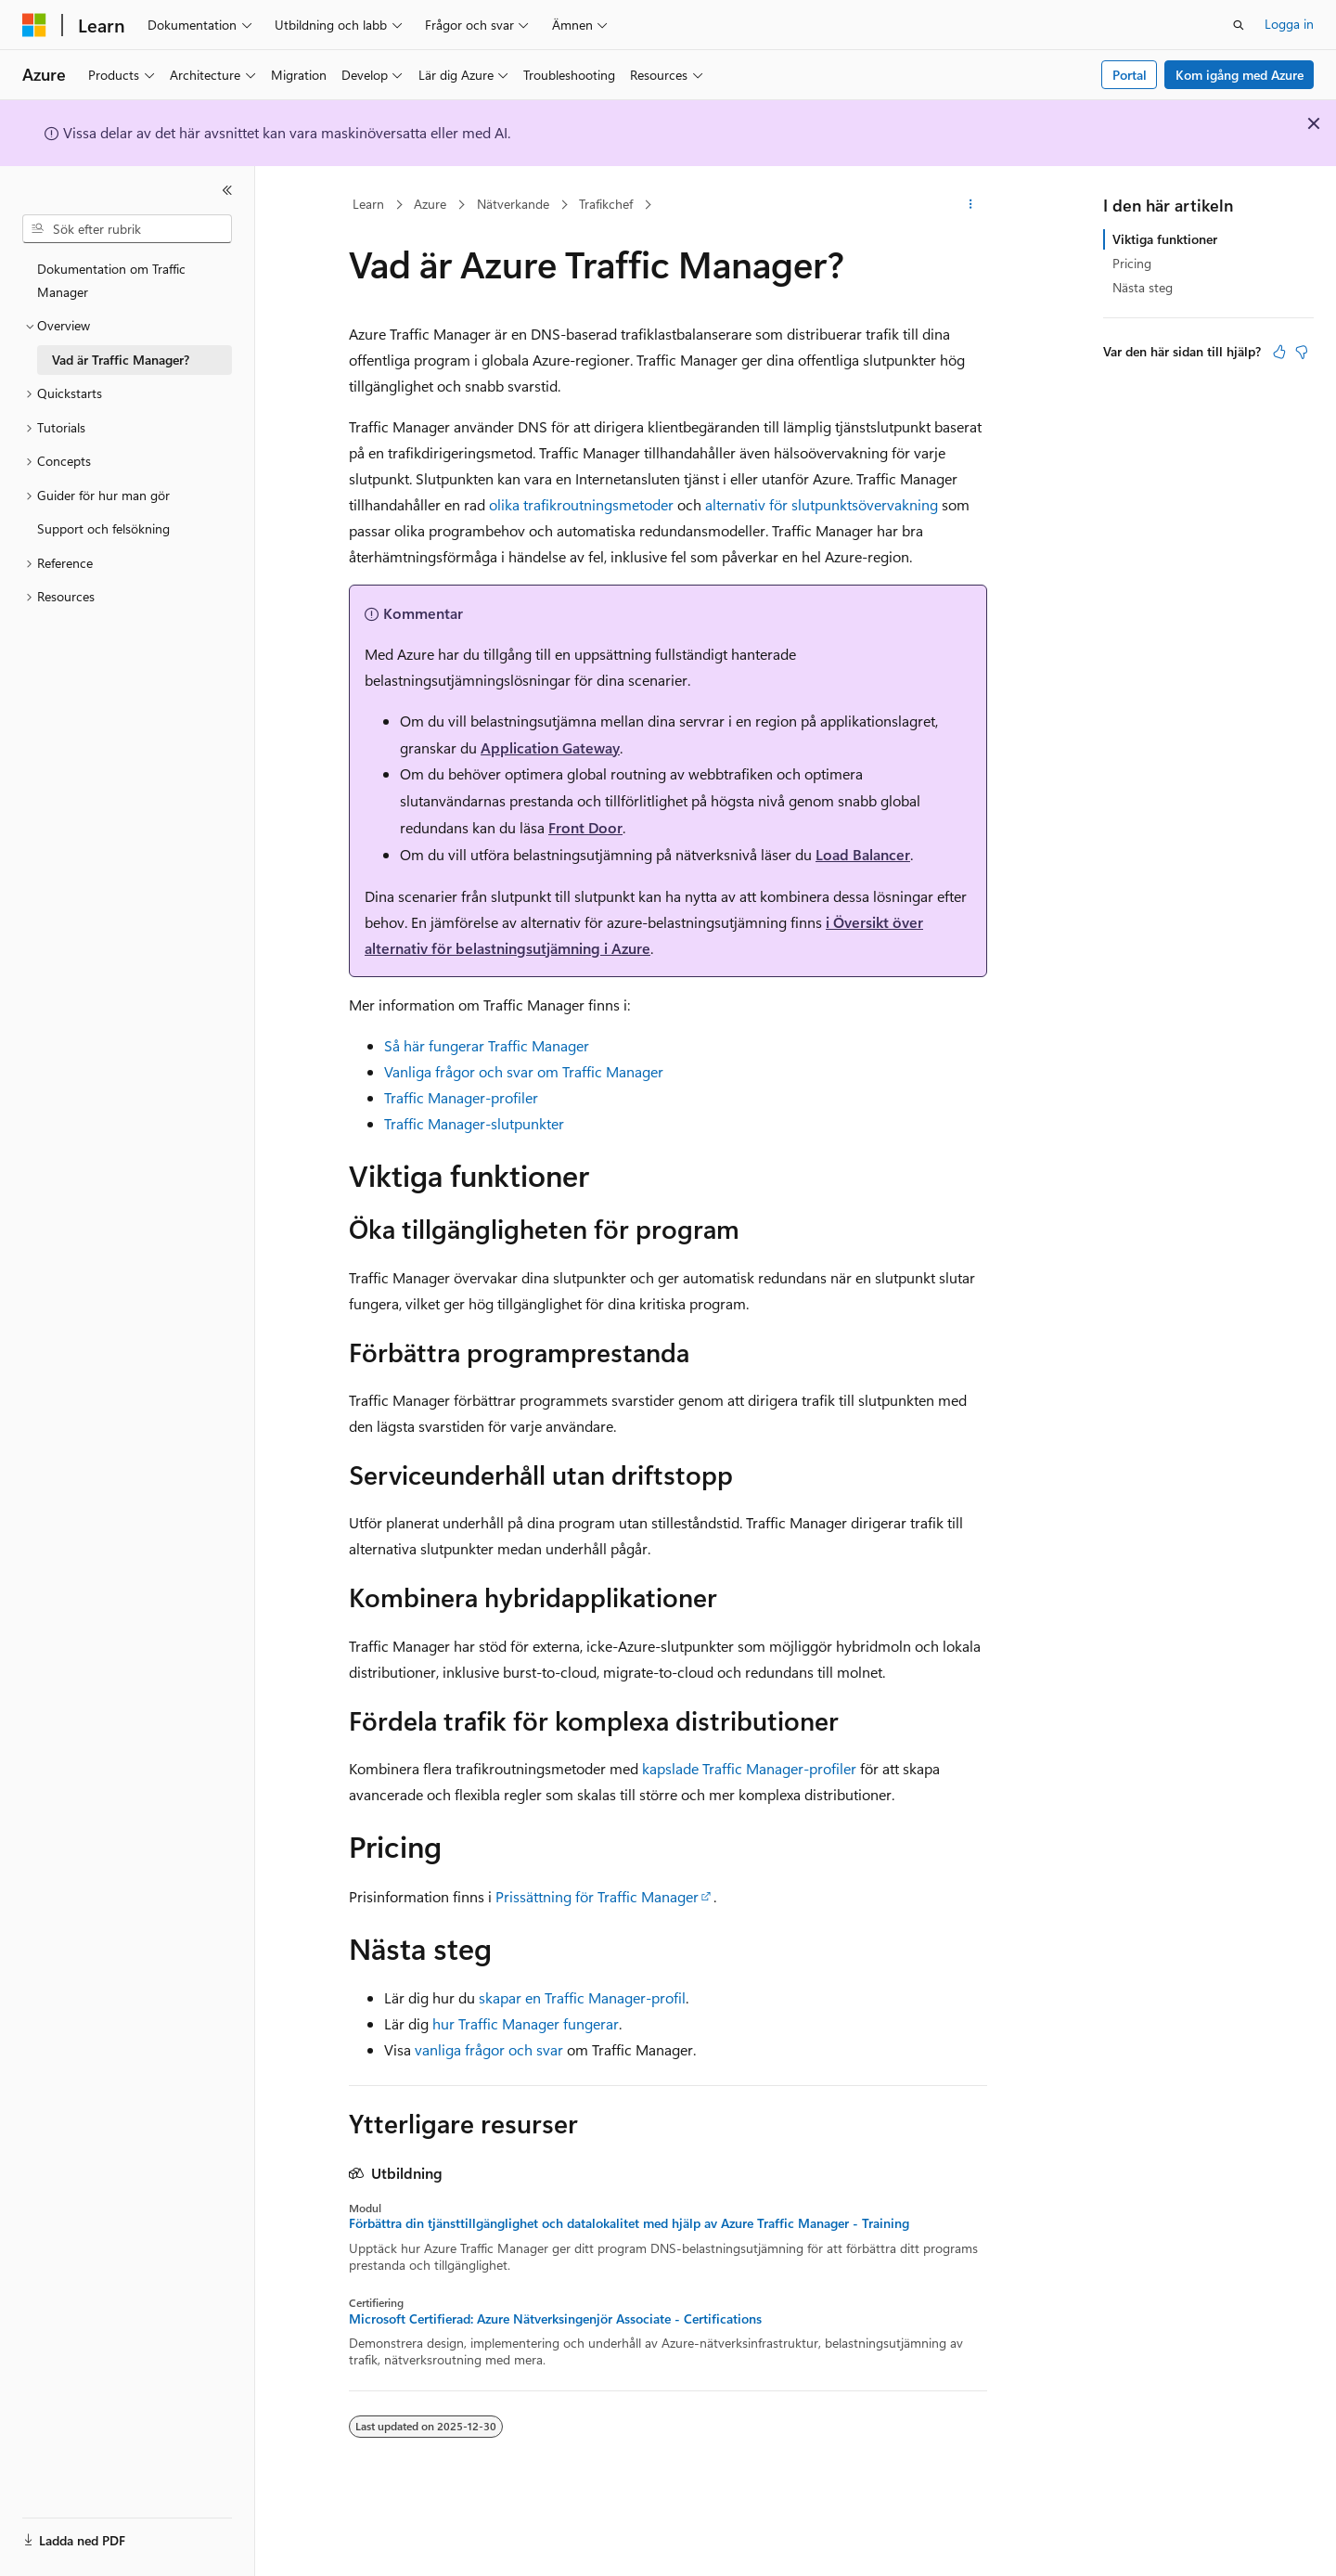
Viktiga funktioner (1164, 239)
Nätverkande (513, 204)
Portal (1129, 75)
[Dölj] (227, 190)
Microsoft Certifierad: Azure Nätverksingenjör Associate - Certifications (555, 2319)
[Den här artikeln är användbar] (1279, 352)
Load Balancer (863, 854)
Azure (430, 204)
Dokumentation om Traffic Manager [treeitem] (111, 280)
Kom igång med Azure (1239, 75)
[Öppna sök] (1238, 25)
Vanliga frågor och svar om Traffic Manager (523, 1071)
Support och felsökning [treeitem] (103, 528)
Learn (368, 204)
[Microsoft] (34, 25)
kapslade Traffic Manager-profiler (749, 1768)
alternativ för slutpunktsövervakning (821, 504)
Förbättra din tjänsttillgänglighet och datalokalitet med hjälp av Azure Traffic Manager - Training (629, 2223)
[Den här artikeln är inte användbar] (1302, 352)
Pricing (1131, 263)
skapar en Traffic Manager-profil (582, 1997)
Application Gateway (550, 747)
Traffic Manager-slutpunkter (474, 1123)
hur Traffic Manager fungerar (525, 2023)
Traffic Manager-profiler (461, 1097)
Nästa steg (1142, 287)
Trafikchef (606, 204)
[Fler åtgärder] (971, 205)
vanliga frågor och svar (489, 2049)
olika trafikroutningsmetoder (581, 504)
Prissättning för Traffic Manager (597, 1896)
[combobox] (127, 229)
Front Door (585, 827)
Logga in (1289, 23)
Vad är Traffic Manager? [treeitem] (120, 359)
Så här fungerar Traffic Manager (486, 1045)
